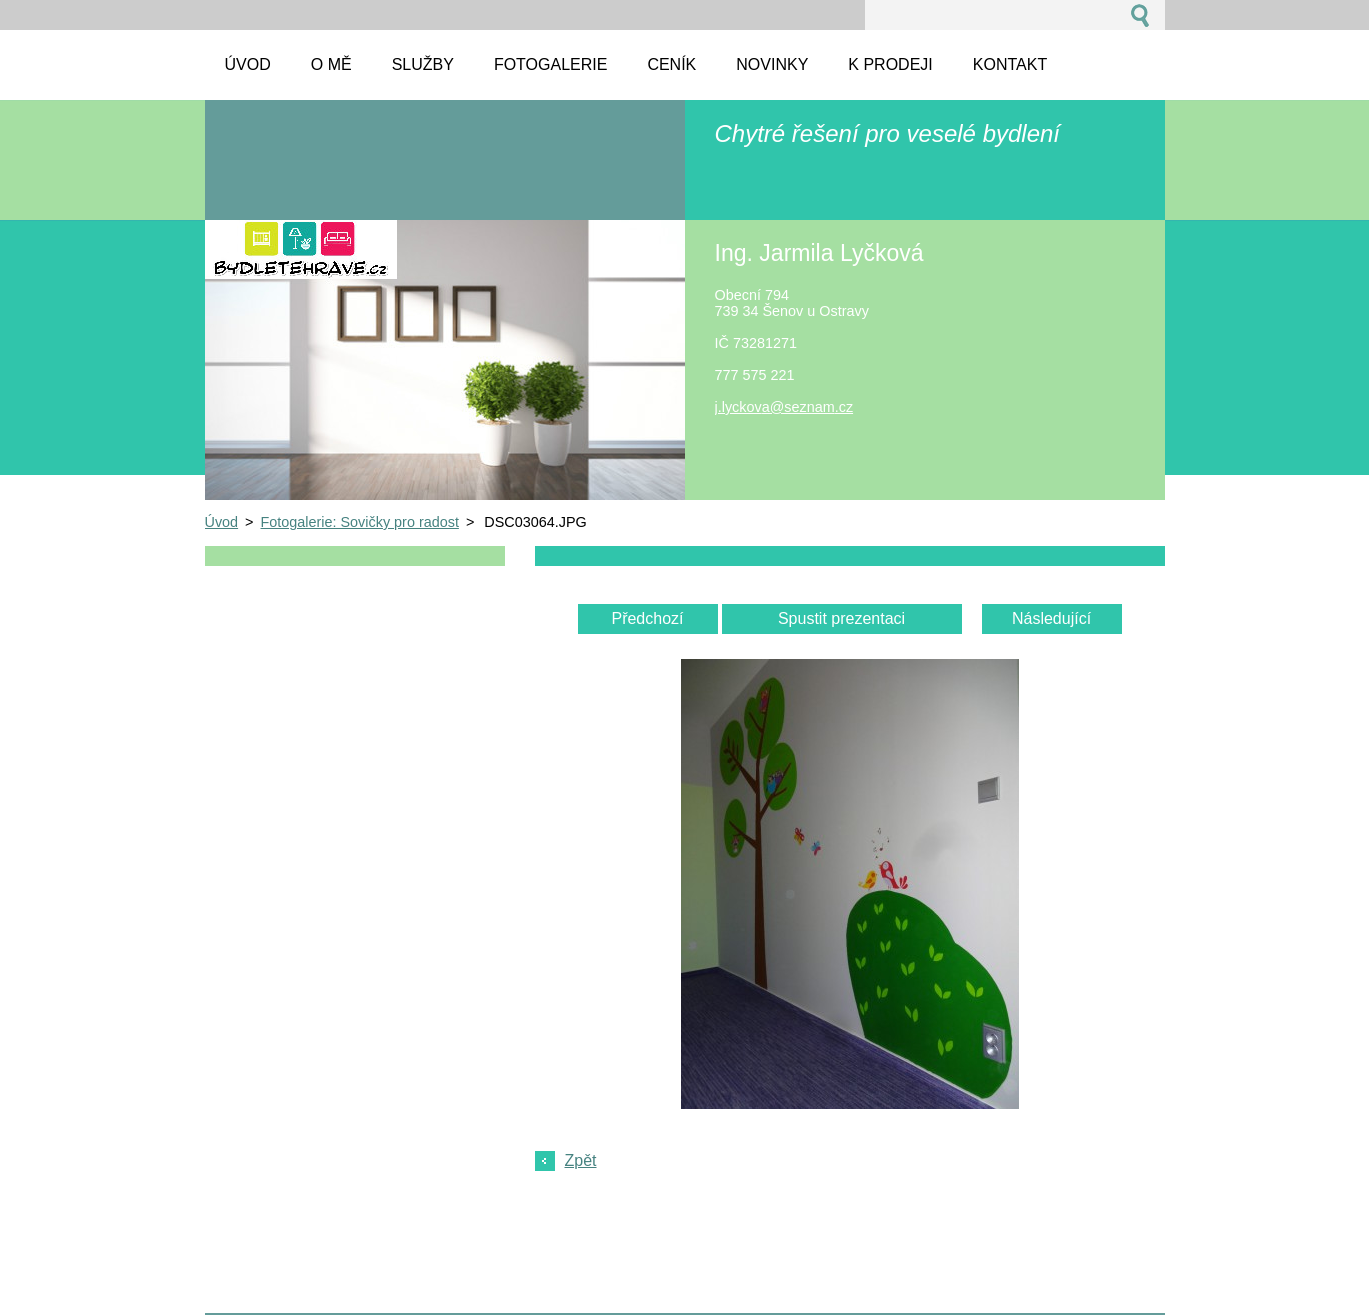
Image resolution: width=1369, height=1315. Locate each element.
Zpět (581, 1160)
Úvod (222, 522)
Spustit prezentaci (841, 618)
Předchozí (647, 618)
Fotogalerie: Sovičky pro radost (360, 522)
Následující (1051, 618)
